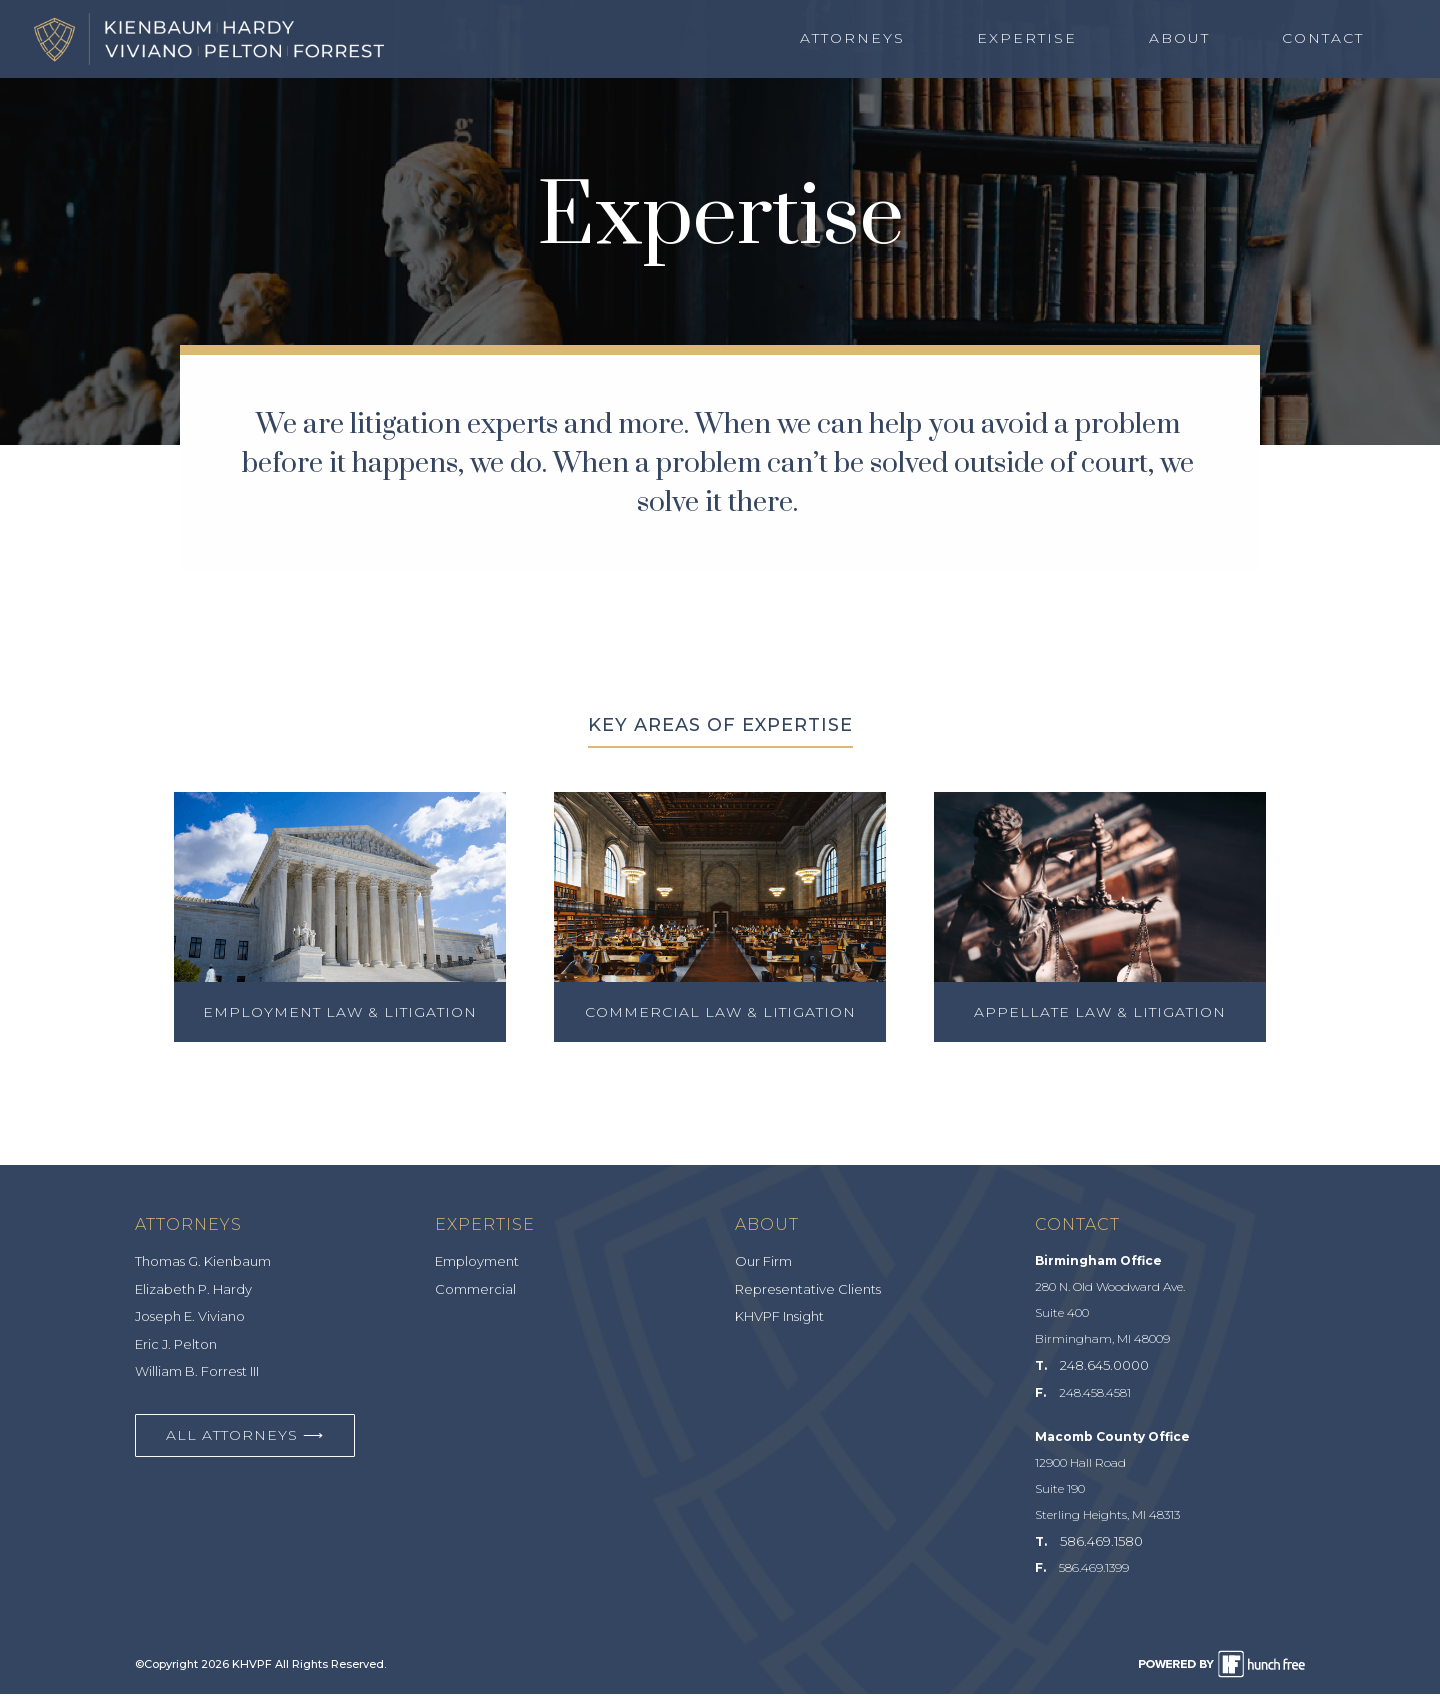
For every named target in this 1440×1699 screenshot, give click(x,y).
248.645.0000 (1104, 1371)
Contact (1323, 39)
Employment (477, 1267)
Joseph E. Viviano (190, 1322)
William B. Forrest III (197, 1377)
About (1179, 39)
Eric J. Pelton (176, 1349)
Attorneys (852, 39)
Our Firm (763, 1267)
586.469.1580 (1101, 1546)
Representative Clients (808, 1294)
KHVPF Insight (779, 1322)
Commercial (475, 1294)
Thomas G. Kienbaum (203, 1267)
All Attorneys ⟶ (245, 1440)
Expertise (1027, 39)
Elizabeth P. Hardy (193, 1294)
